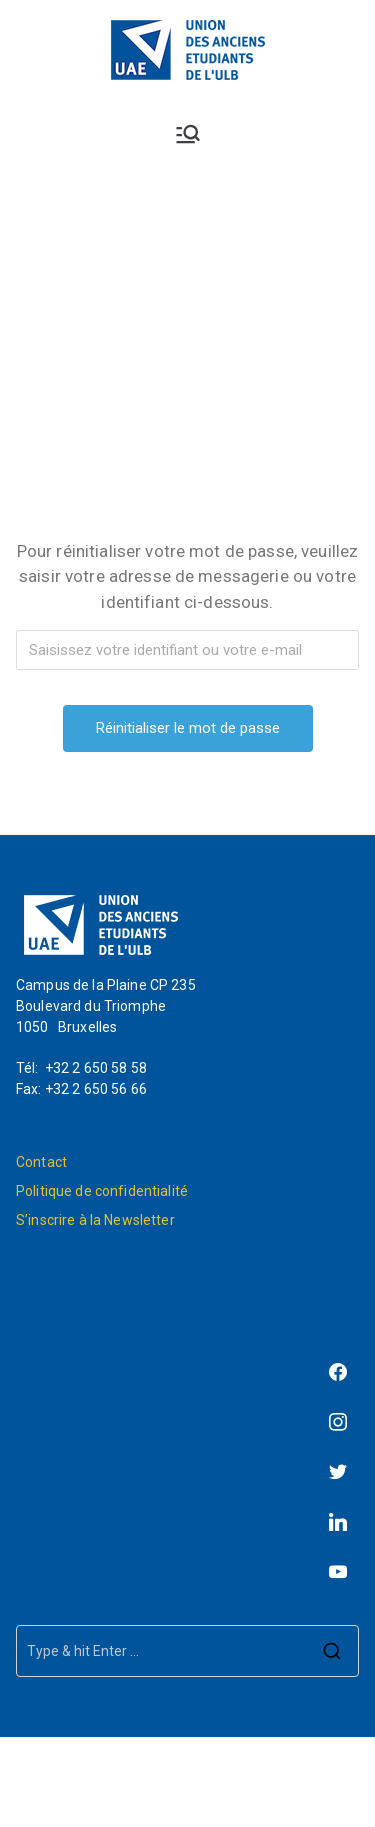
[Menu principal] (188, 134)
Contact (41, 1162)
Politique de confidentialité (102, 1191)
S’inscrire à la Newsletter (95, 1220)
